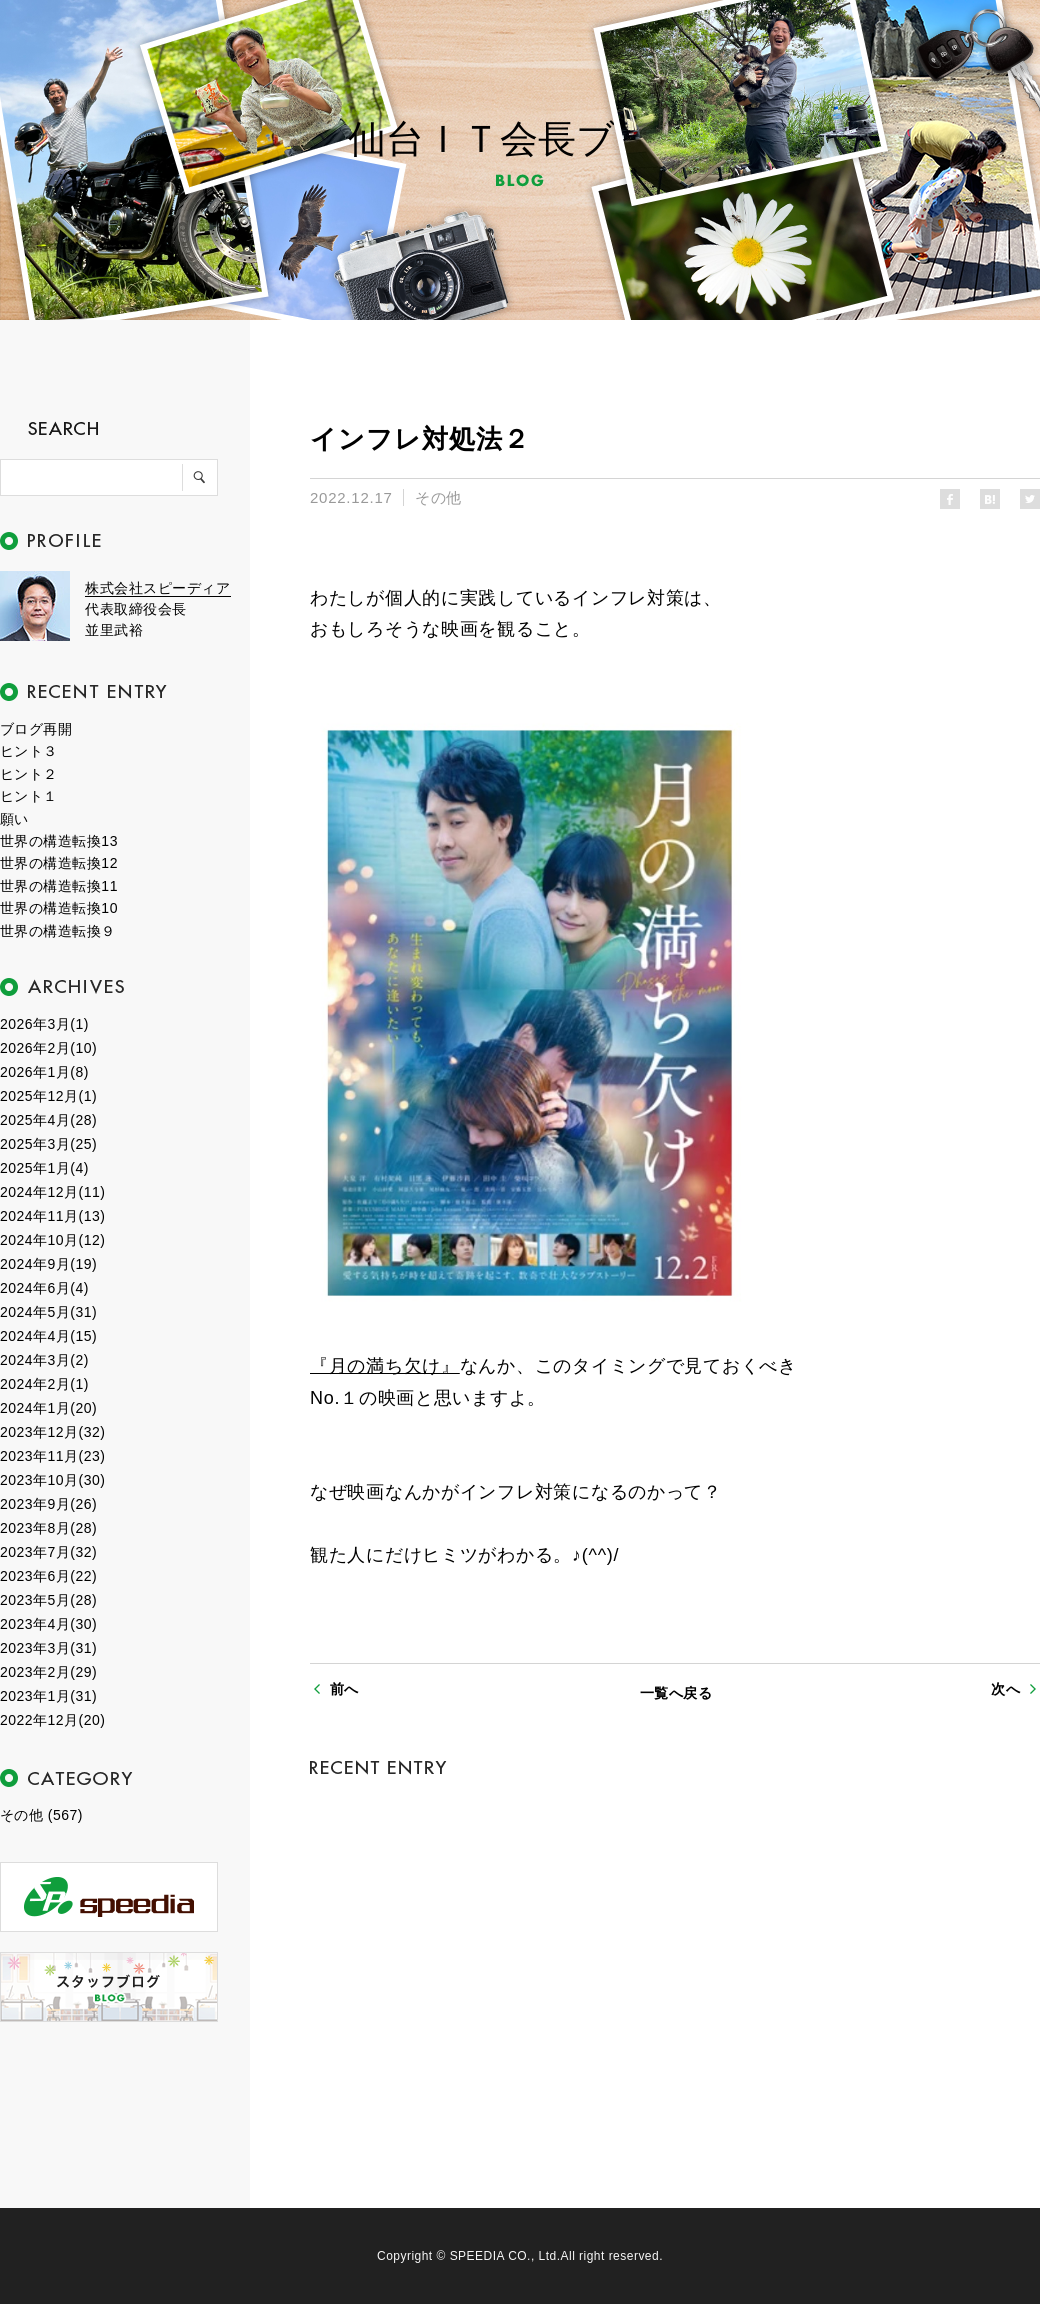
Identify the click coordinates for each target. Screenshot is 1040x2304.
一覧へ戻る (676, 1693)
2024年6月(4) (44, 1288)
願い (14, 819)
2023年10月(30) (52, 1480)
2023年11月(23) (52, 1456)
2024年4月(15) (48, 1336)
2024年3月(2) (44, 1360)
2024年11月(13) (52, 1216)
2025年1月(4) (44, 1168)
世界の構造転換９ (58, 931)
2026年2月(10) (48, 1048)
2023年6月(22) (48, 1576)
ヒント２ (29, 774)
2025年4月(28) (48, 1120)
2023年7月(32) (48, 1552)
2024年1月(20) (48, 1408)
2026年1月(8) (44, 1072)
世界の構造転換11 (59, 886)
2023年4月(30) (48, 1624)
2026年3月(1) (44, 1024)
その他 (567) (41, 1815)
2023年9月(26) (48, 1504)
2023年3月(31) (48, 1648)
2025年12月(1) (48, 1096)
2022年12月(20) (52, 1720)
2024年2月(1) (44, 1384)
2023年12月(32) (52, 1432)
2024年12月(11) (52, 1192)
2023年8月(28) (48, 1528)
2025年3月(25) (48, 1144)
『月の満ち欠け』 (385, 1366)
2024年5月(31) (48, 1312)
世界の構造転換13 (59, 841)
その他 (438, 497)
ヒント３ (29, 751)
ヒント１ (29, 796)
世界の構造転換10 (59, 908)
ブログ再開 (36, 729)
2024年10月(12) (52, 1240)
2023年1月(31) (48, 1696)
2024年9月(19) (48, 1264)
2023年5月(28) (48, 1600)
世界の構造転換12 (59, 863)
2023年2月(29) (48, 1672)
